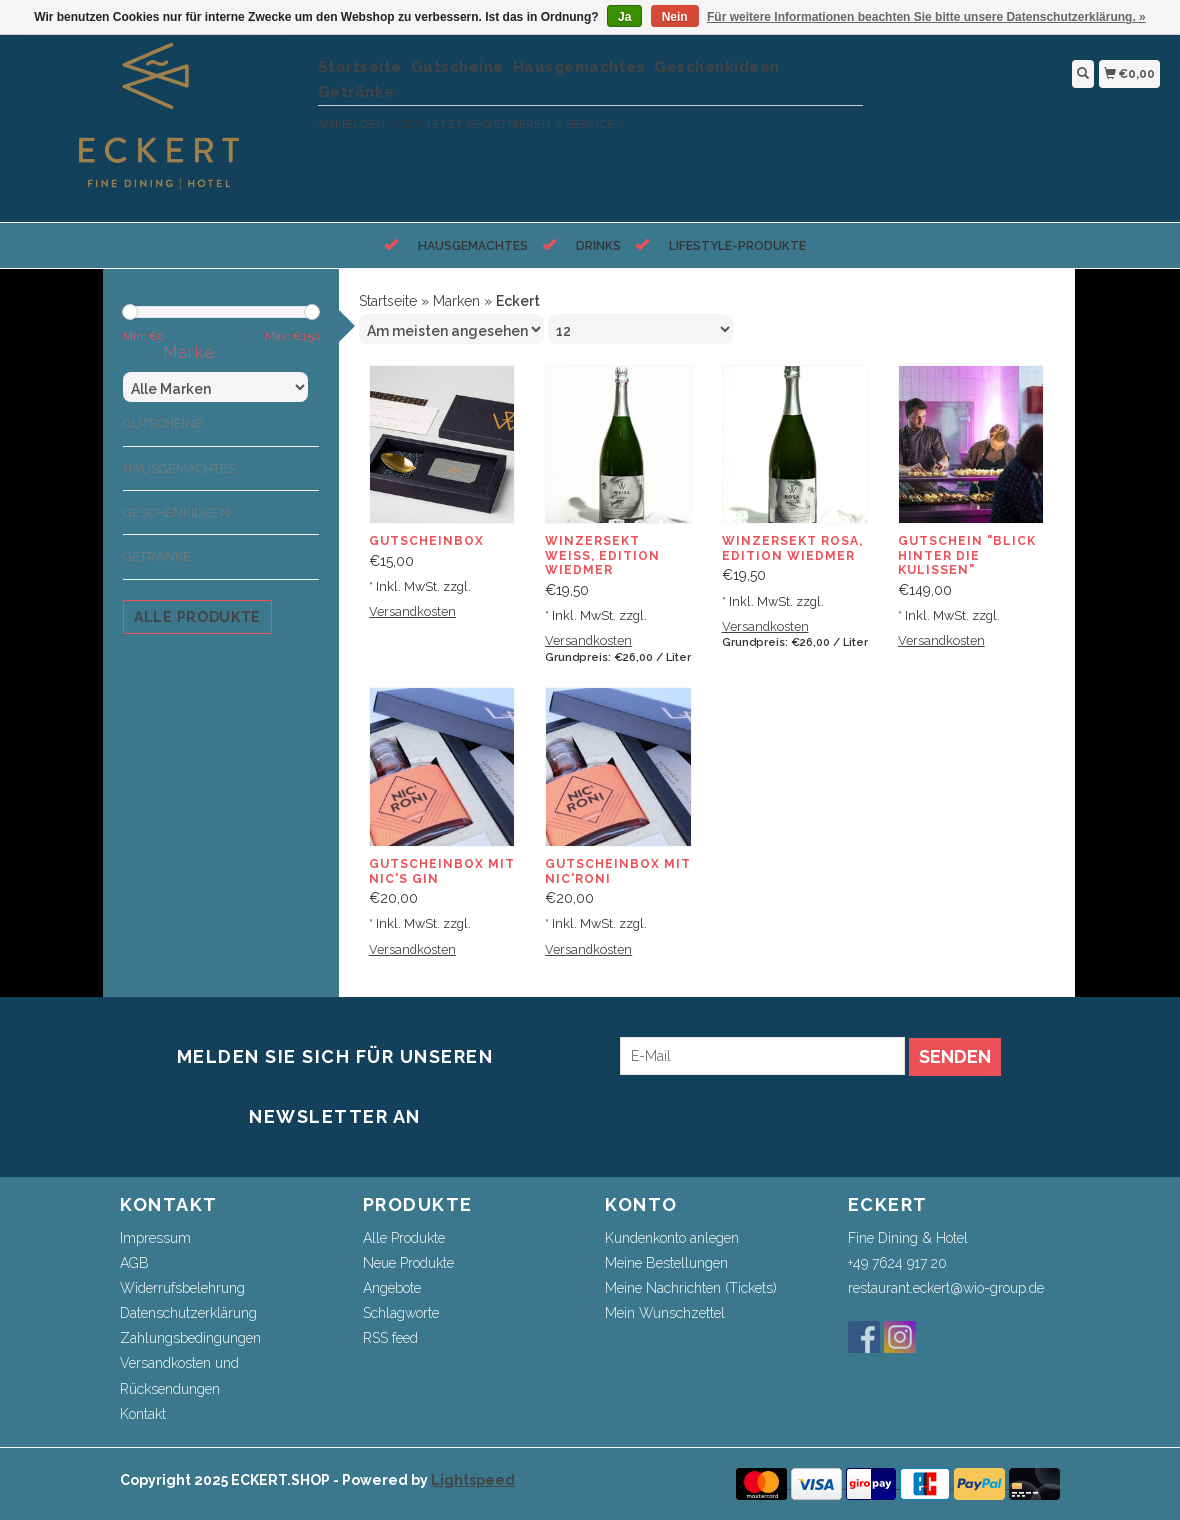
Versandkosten (412, 611)
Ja (624, 17)
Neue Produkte (408, 1263)
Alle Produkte (197, 617)
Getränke (356, 92)
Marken (456, 301)
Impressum (155, 1238)
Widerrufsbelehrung (182, 1288)
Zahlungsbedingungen (190, 1338)
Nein (675, 17)
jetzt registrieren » (493, 124)
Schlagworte (401, 1313)
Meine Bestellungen (666, 1263)
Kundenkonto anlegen (672, 1238)
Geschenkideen (717, 67)
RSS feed (390, 1338)
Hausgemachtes (579, 67)
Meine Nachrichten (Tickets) (691, 1288)
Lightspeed (473, 1480)
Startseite (360, 67)
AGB (134, 1263)
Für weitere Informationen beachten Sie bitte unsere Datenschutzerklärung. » (926, 17)
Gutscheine (457, 67)
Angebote (392, 1288)
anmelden (352, 124)
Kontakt (143, 1414)
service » (596, 124)
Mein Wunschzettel (665, 1313)
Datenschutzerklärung (188, 1313)
